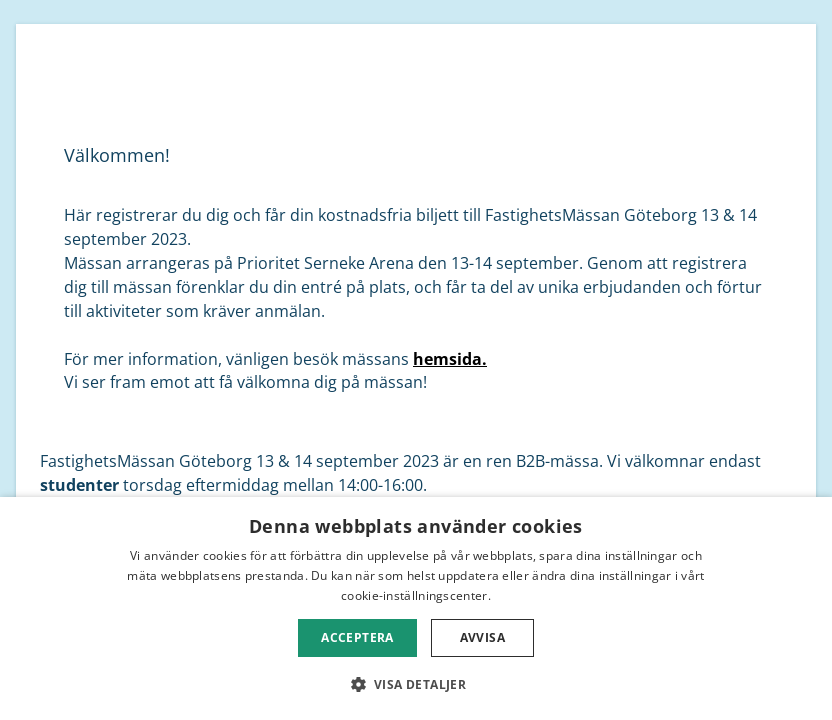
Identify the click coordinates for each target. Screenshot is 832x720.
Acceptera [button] (357, 637)
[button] (416, 684)
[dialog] (416, 608)
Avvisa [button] (482, 637)
